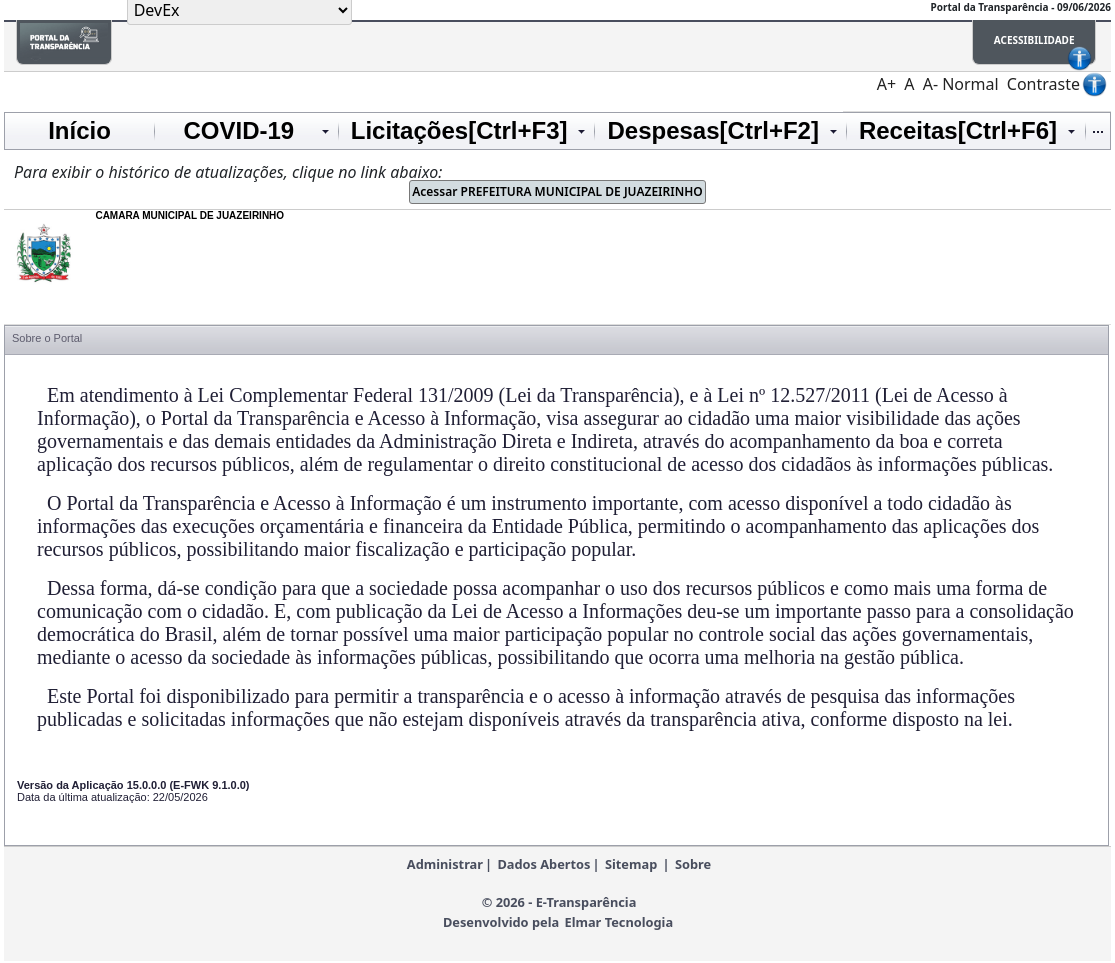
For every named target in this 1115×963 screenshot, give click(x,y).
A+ (886, 84)
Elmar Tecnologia (618, 922)
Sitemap (631, 864)
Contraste (1043, 84)
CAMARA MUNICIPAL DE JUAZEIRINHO (189, 215)
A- (930, 84)
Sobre (693, 864)
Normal (970, 84)
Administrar (445, 864)
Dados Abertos (543, 864)
